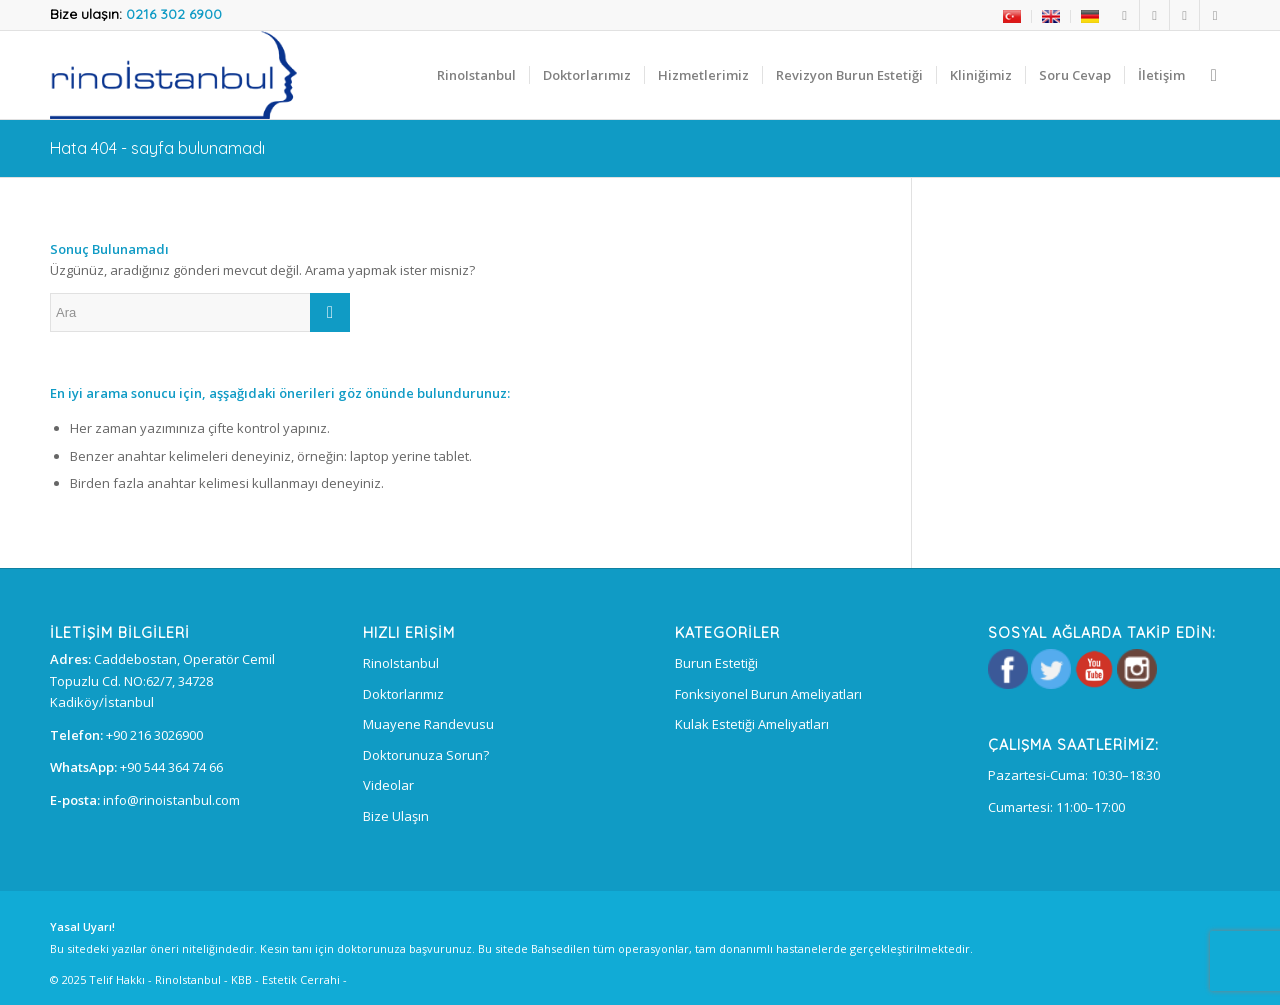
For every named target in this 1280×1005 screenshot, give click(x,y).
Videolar (388, 785)
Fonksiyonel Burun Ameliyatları (768, 694)
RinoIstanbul (401, 663)
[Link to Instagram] (1184, 15)
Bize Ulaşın (396, 816)
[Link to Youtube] (1215, 15)
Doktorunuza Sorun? (426, 755)
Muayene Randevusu (428, 724)
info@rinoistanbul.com (171, 800)
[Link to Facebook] (1124, 15)
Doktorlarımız (403, 694)
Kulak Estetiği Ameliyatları (752, 724)
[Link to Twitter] (1154, 15)
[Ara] (1214, 75)
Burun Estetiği (716, 663)
